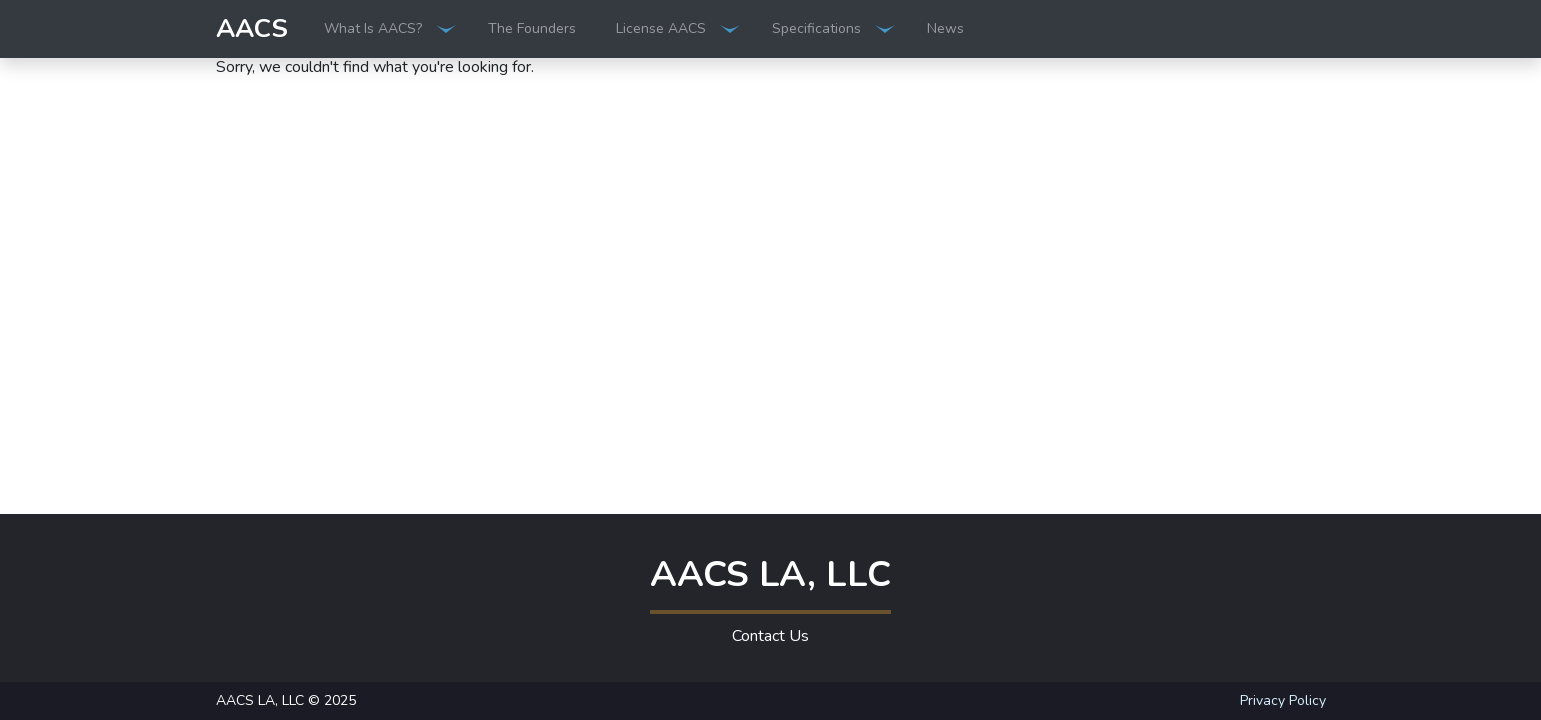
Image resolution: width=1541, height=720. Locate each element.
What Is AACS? (373, 28)
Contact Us (770, 636)
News (945, 28)
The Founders (532, 28)
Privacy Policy (1283, 700)
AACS (252, 28)
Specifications (816, 28)
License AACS (661, 28)
